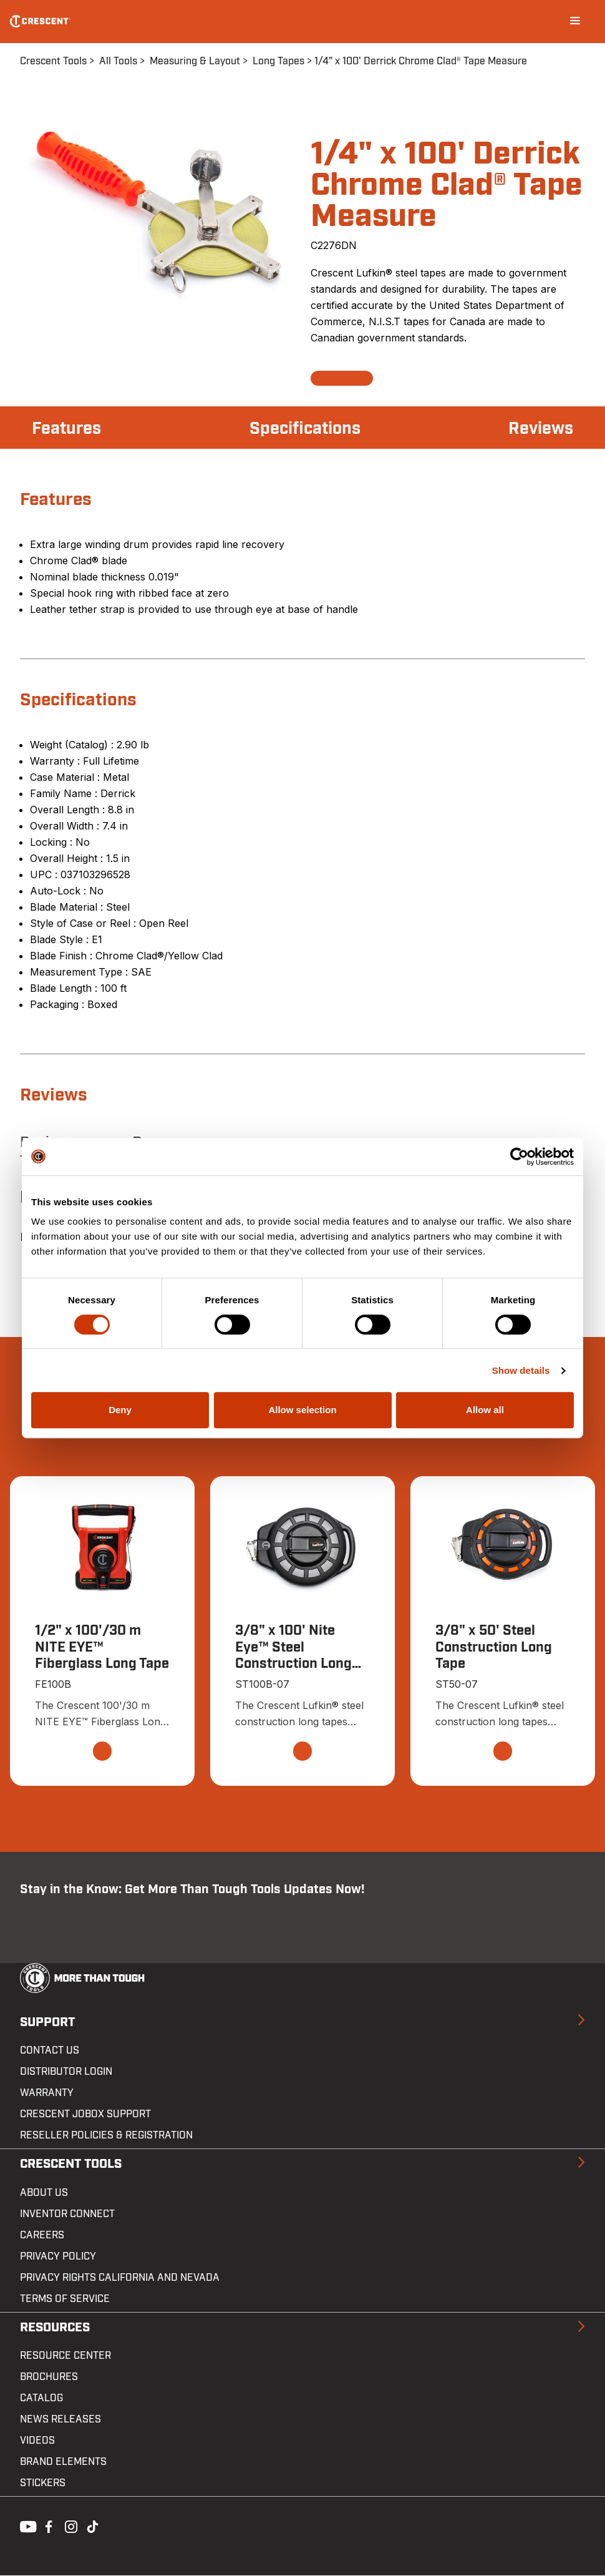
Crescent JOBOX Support (85, 2115)
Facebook (47, 2526)
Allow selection (302, 1409)
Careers (42, 2235)
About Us (44, 2193)
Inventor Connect (67, 2214)
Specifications (304, 429)
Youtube (25, 2526)
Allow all (485, 1409)
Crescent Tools (53, 61)
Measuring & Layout (195, 61)
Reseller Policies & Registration (106, 2136)
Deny (120, 1409)
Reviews (539, 429)
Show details (521, 1370)
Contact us (49, 2051)
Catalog (41, 2399)
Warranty (47, 2094)
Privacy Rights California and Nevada (120, 2278)
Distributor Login (66, 2072)
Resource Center (65, 2356)
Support (47, 2022)
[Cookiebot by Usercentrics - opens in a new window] (519, 1156)
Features (68, 429)
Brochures (49, 2378)
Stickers (42, 2484)
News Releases (60, 2420)
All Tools (118, 61)
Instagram (70, 2526)
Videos (37, 2441)
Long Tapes (278, 61)
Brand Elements (63, 2462)
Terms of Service (65, 2299)
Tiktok (92, 2526)
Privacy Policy (58, 2256)
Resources (55, 2327)
